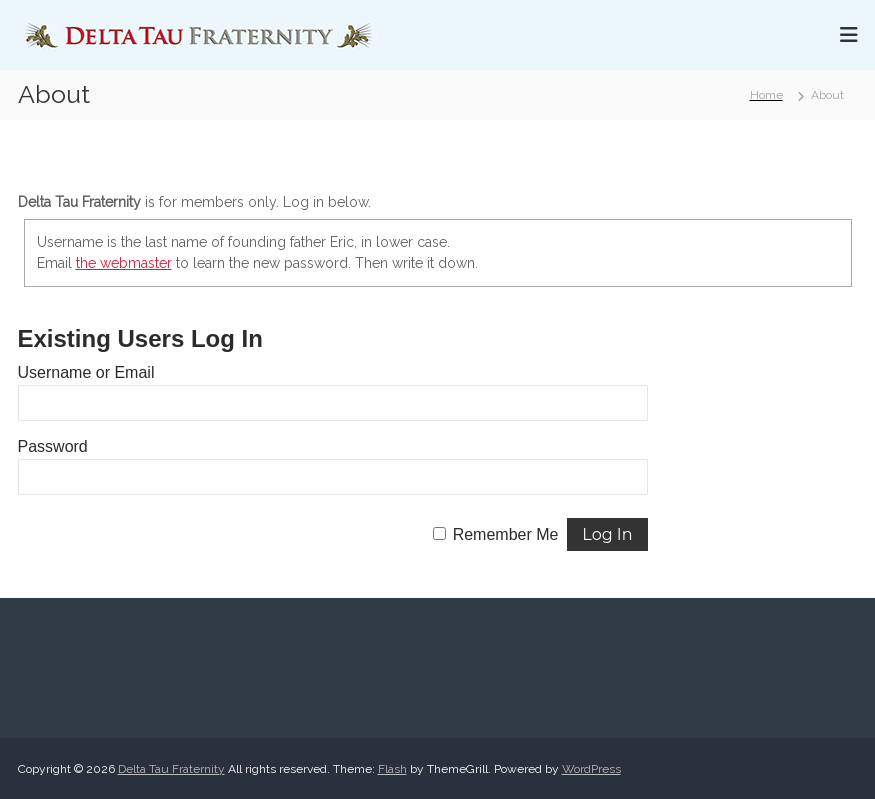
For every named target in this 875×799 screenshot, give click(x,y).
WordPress (591, 769)
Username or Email (86, 372)
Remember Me (506, 534)
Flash (392, 769)
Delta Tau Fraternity (171, 769)
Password (53, 446)
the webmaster (124, 263)
